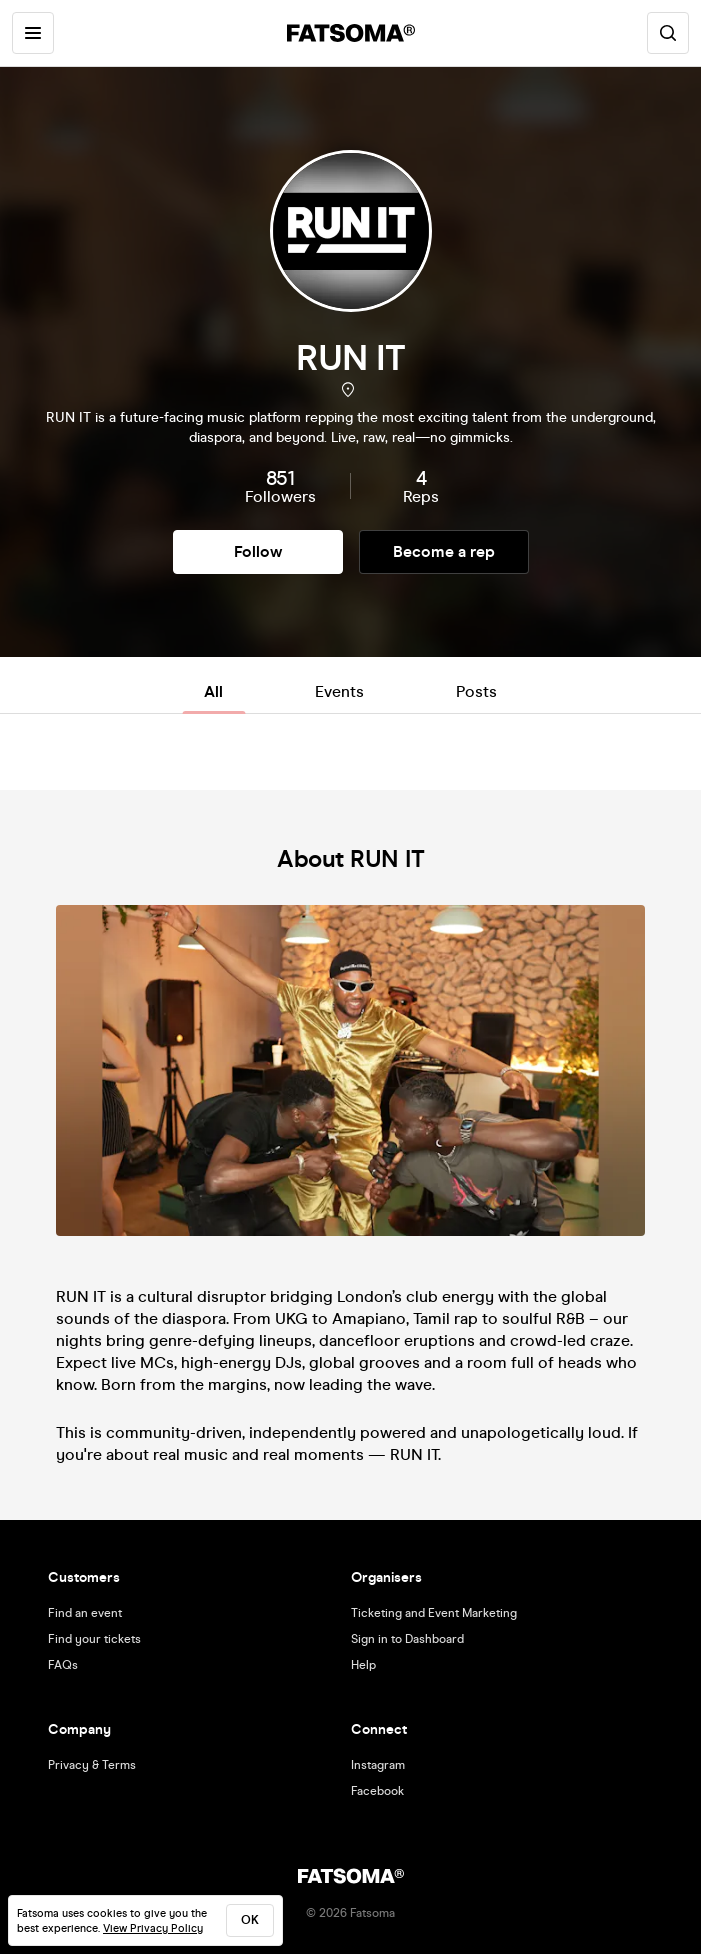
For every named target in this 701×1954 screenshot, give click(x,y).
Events (339, 691)
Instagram (378, 1765)
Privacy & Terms (92, 1765)
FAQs (63, 1665)
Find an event (85, 1613)
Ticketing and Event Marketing (434, 1613)
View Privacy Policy (153, 1928)
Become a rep (444, 551)
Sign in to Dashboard (407, 1639)
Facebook (377, 1791)
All (213, 691)
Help (363, 1665)
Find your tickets (94, 1639)
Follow (258, 551)
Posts (476, 691)
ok (250, 1920)
